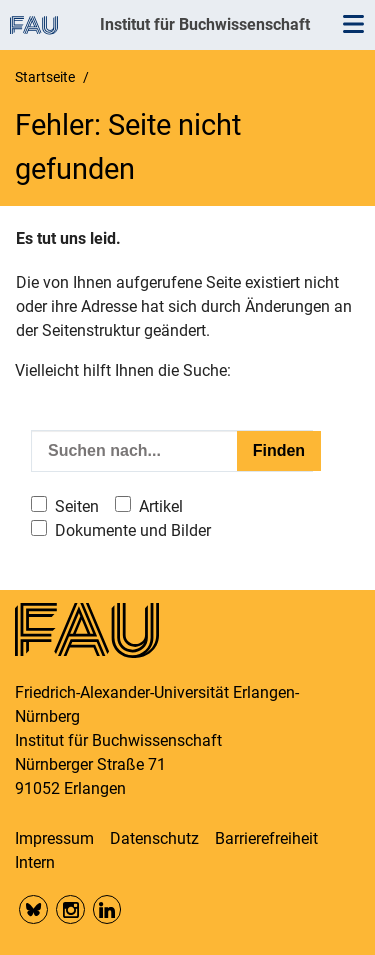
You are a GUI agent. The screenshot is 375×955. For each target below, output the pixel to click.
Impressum (54, 838)
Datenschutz (154, 838)
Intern (35, 862)
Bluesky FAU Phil (33, 909)
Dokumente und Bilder (133, 530)
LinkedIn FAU (107, 909)
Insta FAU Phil (70, 909)
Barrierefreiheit (266, 838)
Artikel (161, 506)
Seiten (77, 506)
